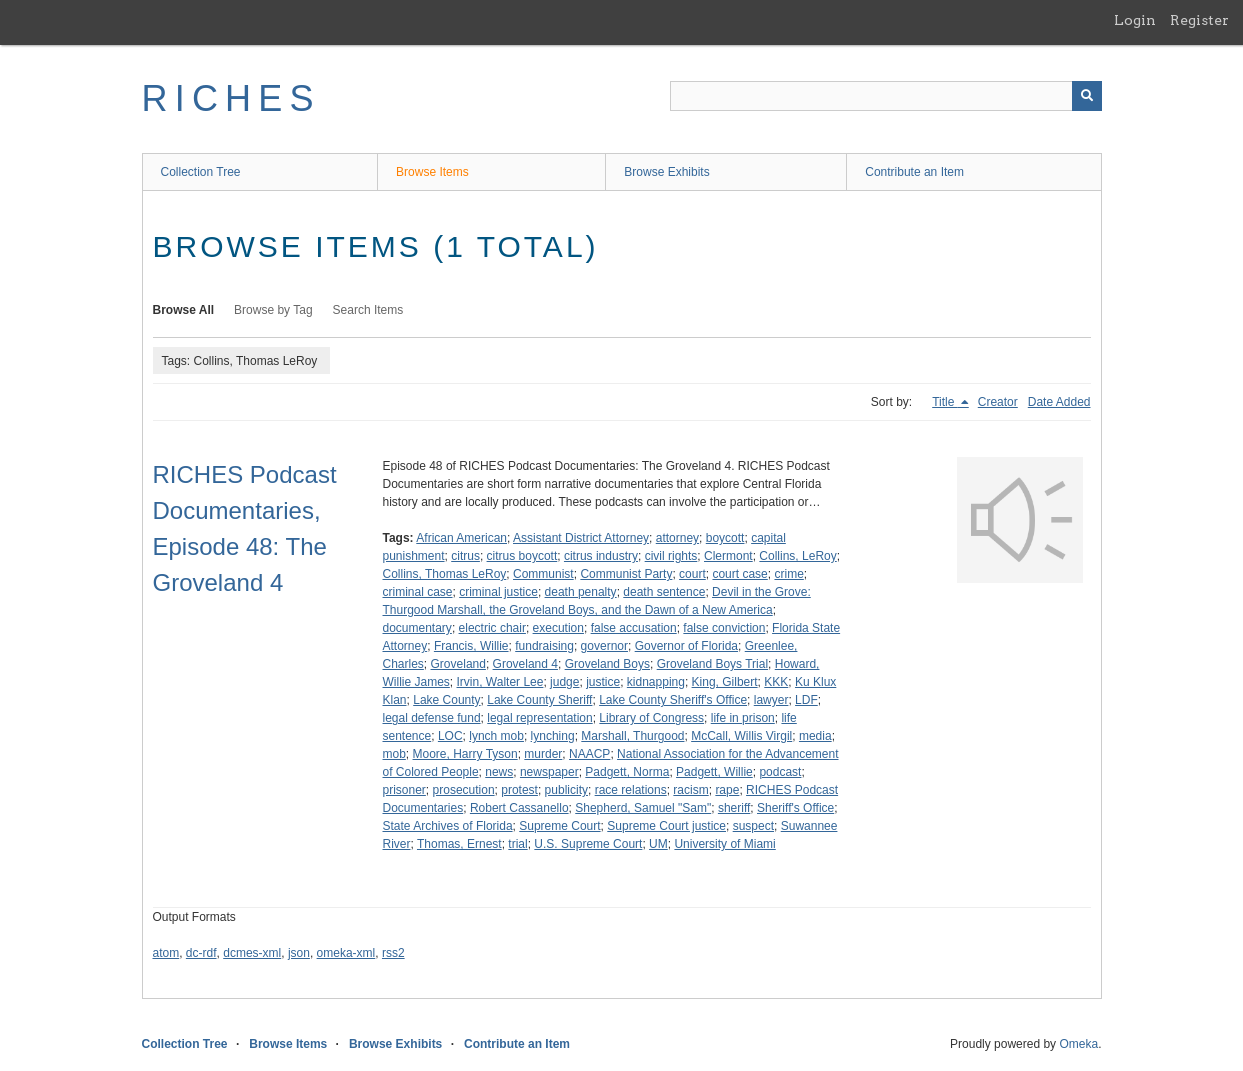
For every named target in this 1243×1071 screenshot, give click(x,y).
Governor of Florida (686, 646)
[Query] (886, 96)
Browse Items (432, 172)
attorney (677, 538)
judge (564, 682)
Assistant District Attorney (581, 538)
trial (517, 844)
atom (166, 953)
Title (945, 402)
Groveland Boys (607, 664)
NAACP (589, 754)
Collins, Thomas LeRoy (445, 574)
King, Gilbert (725, 682)
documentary (417, 628)
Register (1199, 20)
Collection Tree (201, 172)
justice (603, 682)
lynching (553, 736)
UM (658, 844)
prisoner (404, 790)
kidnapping (656, 682)
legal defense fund (432, 718)
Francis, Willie (471, 646)
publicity (566, 790)
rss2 (393, 953)
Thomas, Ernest (459, 844)
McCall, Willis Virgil (741, 736)
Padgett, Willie (714, 772)
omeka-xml (346, 953)
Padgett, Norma (627, 772)
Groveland (458, 664)
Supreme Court (559, 826)
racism (690, 790)
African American (461, 538)
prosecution (464, 790)
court (692, 574)
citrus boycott (522, 556)
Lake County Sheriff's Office (673, 700)
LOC (450, 736)
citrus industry (601, 556)
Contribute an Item (914, 172)
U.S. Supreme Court (588, 844)
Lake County (446, 700)
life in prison (743, 718)
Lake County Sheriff (539, 700)
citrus (465, 556)
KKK (776, 682)
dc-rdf (201, 953)
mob (394, 754)
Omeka (1078, 1044)
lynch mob (496, 736)
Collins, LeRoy (797, 556)
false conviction (724, 628)
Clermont (728, 556)
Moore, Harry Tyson (465, 754)
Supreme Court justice (666, 826)
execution (558, 628)
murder (543, 754)
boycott (725, 538)
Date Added (1059, 402)
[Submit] (1087, 96)
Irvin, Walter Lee (500, 682)
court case (739, 574)
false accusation (634, 628)
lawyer (771, 700)
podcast (780, 772)
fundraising (544, 646)
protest (519, 790)
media (815, 736)
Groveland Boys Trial (712, 664)
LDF (806, 700)
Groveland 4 (525, 664)
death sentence (664, 592)
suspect (753, 826)
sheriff (734, 808)
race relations (631, 790)
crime (788, 574)
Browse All (184, 310)
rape (727, 790)
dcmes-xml (252, 953)
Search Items (368, 310)
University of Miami (724, 844)
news (499, 772)
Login (1135, 20)
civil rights (671, 556)
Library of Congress (651, 718)
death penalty (581, 592)
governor (604, 646)
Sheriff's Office (795, 808)
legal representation (539, 718)
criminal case (418, 592)
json (299, 953)
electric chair (492, 628)
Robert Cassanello (519, 808)
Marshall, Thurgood (632, 736)
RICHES (231, 98)
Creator (998, 402)
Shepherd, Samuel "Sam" (643, 808)
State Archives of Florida (448, 826)
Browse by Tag (273, 310)
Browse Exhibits (666, 172)
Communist (543, 574)
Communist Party (626, 574)
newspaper (549, 772)
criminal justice (498, 592)
